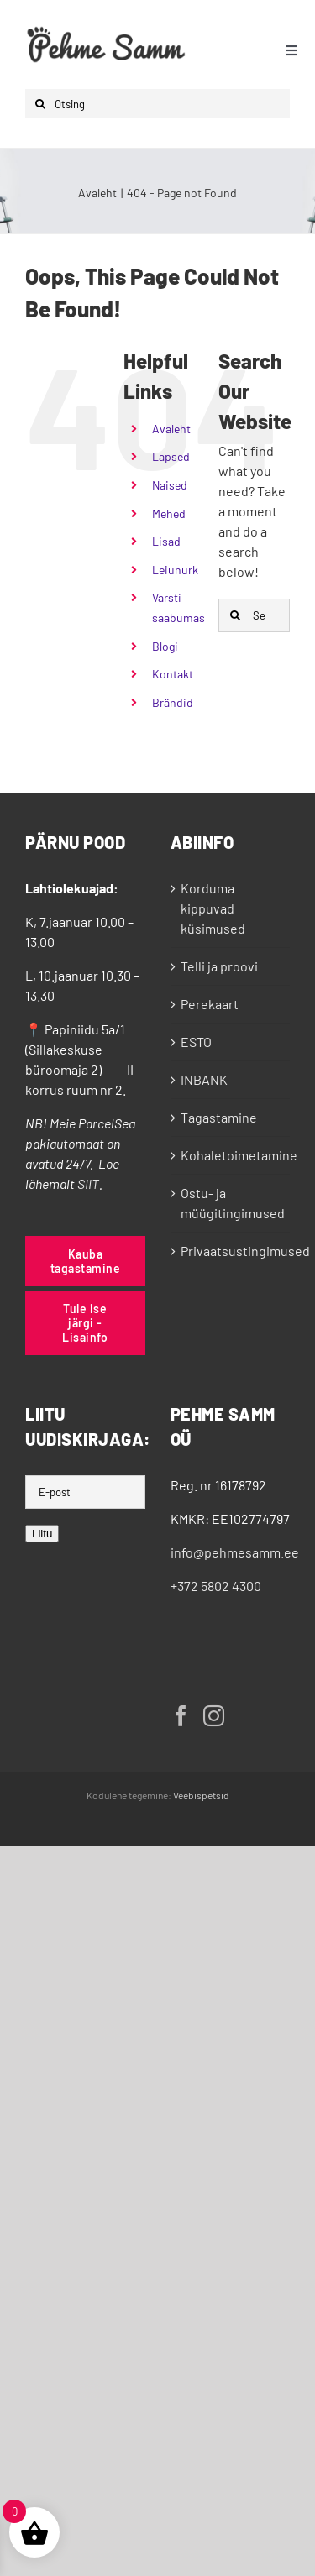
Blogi (165, 646)
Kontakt (172, 674)
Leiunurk (175, 570)
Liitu (42, 1533)
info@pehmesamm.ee (235, 1552)
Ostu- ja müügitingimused (231, 1203)
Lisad (166, 541)
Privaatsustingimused (231, 1251)
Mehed (169, 513)
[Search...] (254, 615)
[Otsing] (157, 103)
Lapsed (171, 456)
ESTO (196, 1042)
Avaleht (171, 428)
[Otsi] (40, 103)
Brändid (172, 702)
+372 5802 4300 (216, 1586)
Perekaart (210, 1004)
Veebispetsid (201, 1795)
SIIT (88, 1183)
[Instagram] (213, 1715)
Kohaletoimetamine (231, 1155)
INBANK (204, 1079)
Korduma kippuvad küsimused (213, 908)
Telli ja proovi (219, 966)
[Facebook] (181, 1715)
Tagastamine (219, 1117)
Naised (169, 485)
